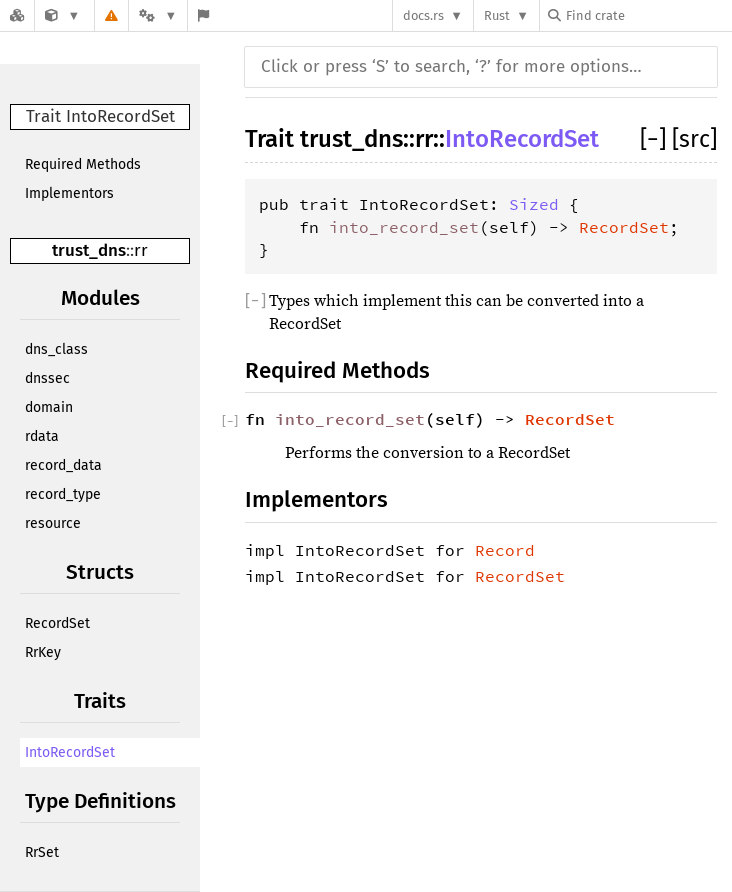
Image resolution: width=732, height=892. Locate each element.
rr (141, 250)
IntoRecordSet (70, 752)
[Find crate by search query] (648, 15)
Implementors (69, 193)
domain (49, 407)
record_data (63, 465)
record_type (63, 494)
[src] (694, 139)
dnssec (47, 378)
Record (505, 550)
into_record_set (404, 227)
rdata (42, 436)
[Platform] (158, 15)
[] (656, 139)
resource (53, 523)
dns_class (56, 349)
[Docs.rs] (17, 15)
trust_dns (89, 250)
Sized (534, 204)
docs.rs (423, 15)
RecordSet (57, 623)
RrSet (42, 852)
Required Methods (83, 164)
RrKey (43, 652)
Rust (497, 15)
